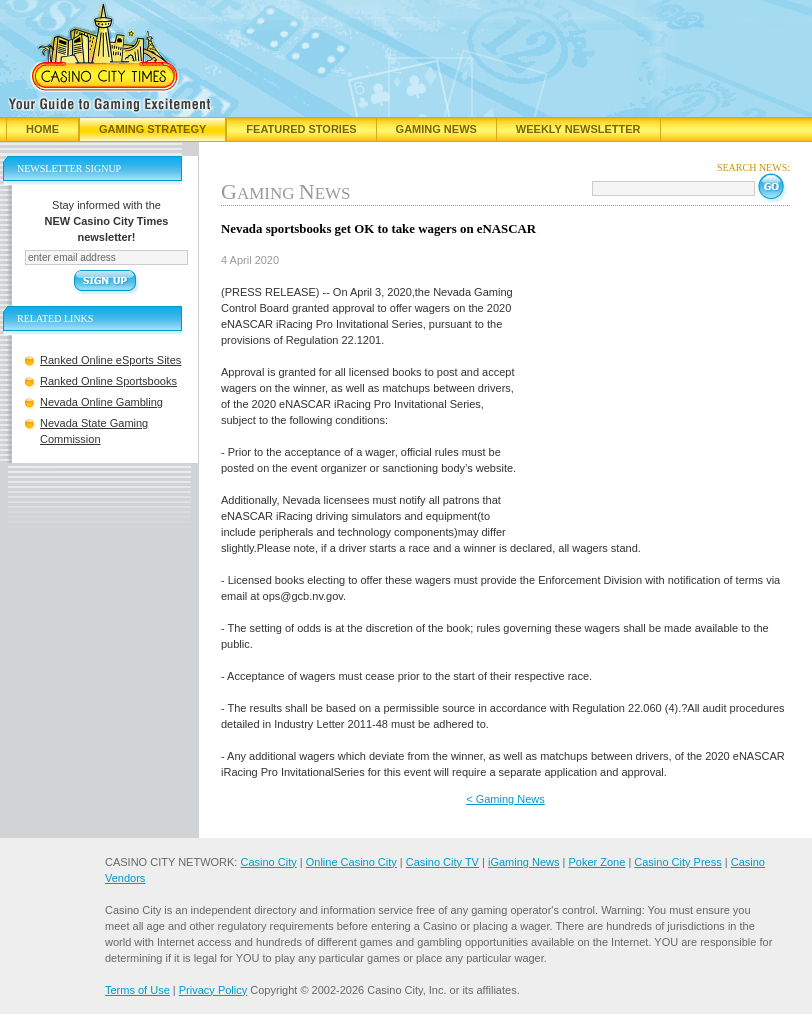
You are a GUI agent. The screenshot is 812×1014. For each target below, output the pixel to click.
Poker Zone (596, 862)
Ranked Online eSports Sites (110, 360)
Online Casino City (351, 862)
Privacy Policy (213, 990)
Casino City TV (442, 862)
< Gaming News (505, 799)
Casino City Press (677, 862)
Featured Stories (301, 129)
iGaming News (524, 862)
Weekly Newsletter (578, 129)
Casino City (268, 862)
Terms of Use (137, 990)
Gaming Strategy (152, 129)
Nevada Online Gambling (101, 402)
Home (42, 129)
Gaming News (436, 129)
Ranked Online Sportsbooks (108, 381)
